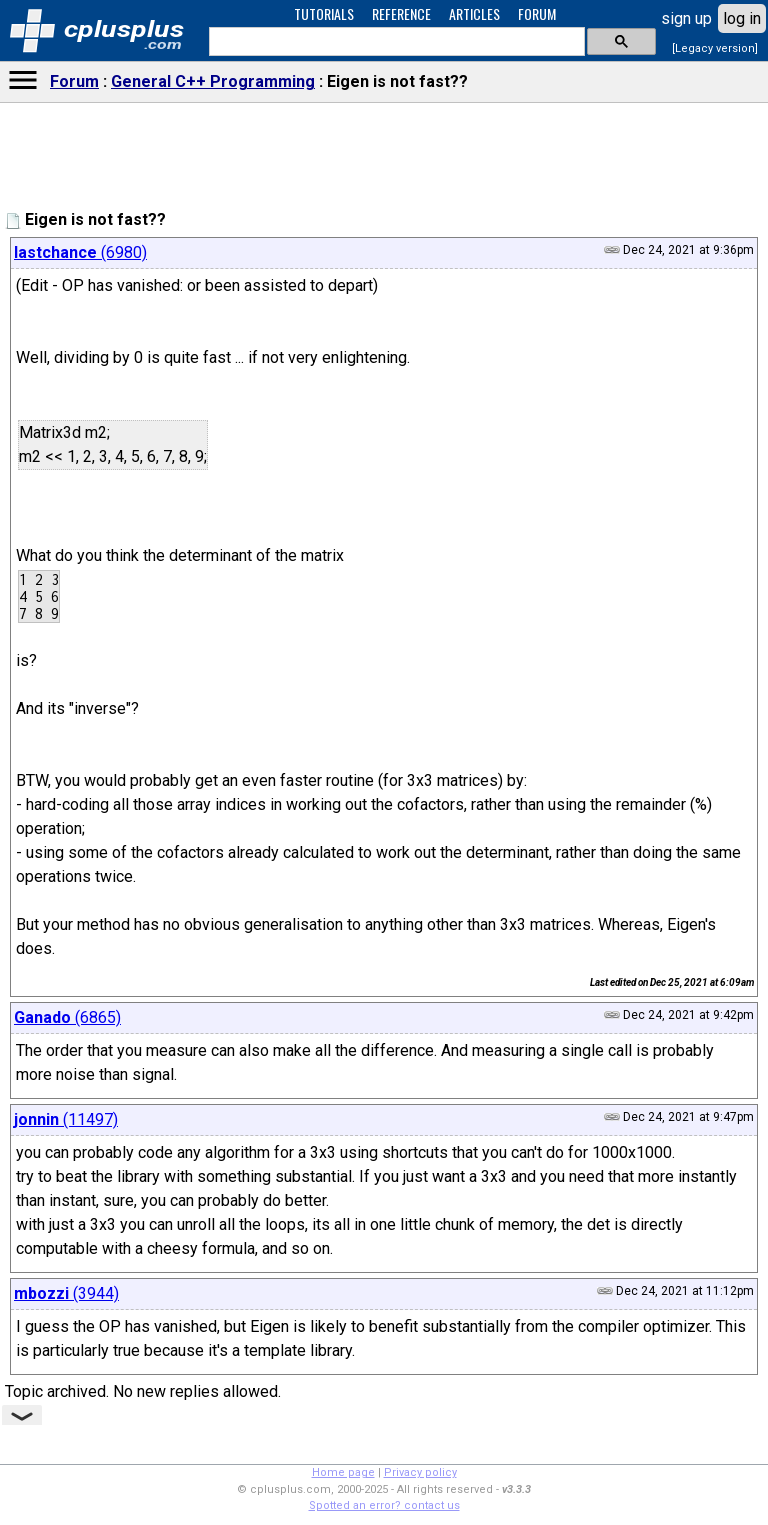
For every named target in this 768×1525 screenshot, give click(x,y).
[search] (395, 42)
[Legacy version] (715, 48)
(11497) (66, 1119)
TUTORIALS (324, 13)
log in (742, 18)
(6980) (80, 252)
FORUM (537, 13)
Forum (74, 81)
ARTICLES (474, 13)
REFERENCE (401, 13)
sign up (686, 18)
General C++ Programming (213, 81)
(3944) (66, 1293)
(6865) (67, 1017)
